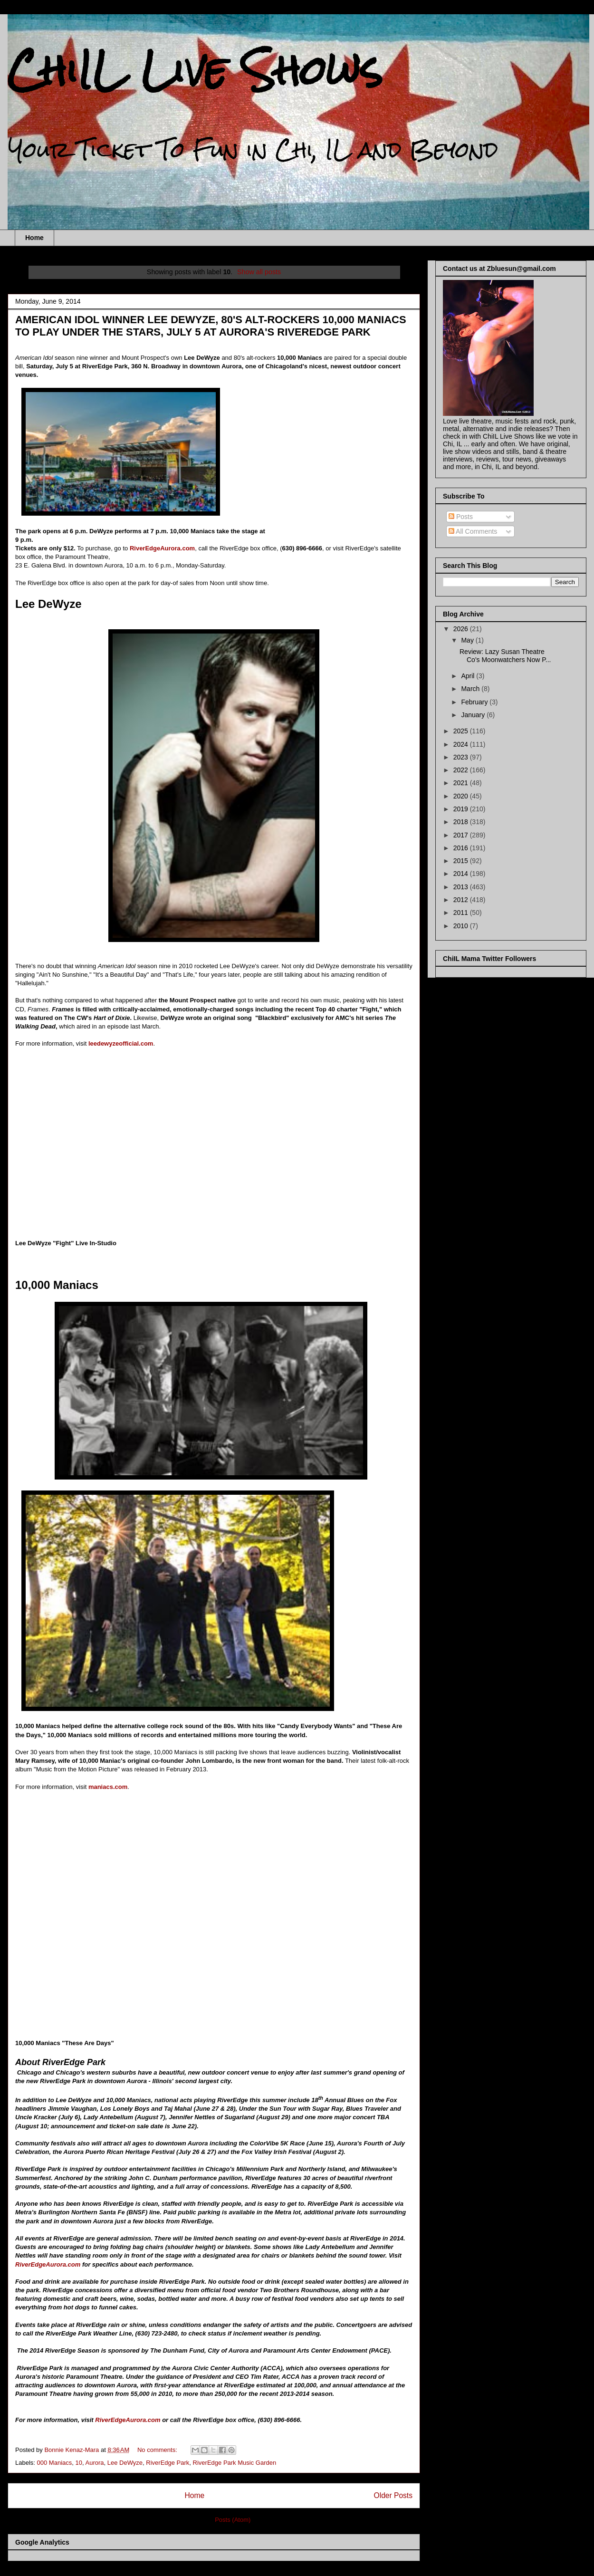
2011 (461, 912)
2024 (461, 744)
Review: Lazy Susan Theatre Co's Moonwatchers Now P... (505, 655)
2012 (461, 900)
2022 (461, 770)
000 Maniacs (54, 2462)
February (475, 702)
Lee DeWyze (125, 2462)
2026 (461, 629)
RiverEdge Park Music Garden (235, 2462)
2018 (461, 822)
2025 (461, 731)
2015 (461, 861)
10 (79, 2462)
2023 (461, 757)
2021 (461, 783)
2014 (461, 873)
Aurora (94, 2462)
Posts (461, 516)
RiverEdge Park (167, 2462)
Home (34, 237)
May (468, 640)
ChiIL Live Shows (195, 70)
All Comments (473, 531)
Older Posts (393, 2495)
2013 (461, 887)
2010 (461, 926)
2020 (461, 796)
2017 (461, 835)
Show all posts (259, 272)
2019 (461, 809)
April (468, 676)
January (474, 715)
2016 (461, 848)
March (471, 688)
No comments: (158, 2449)
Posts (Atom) (232, 2519)
